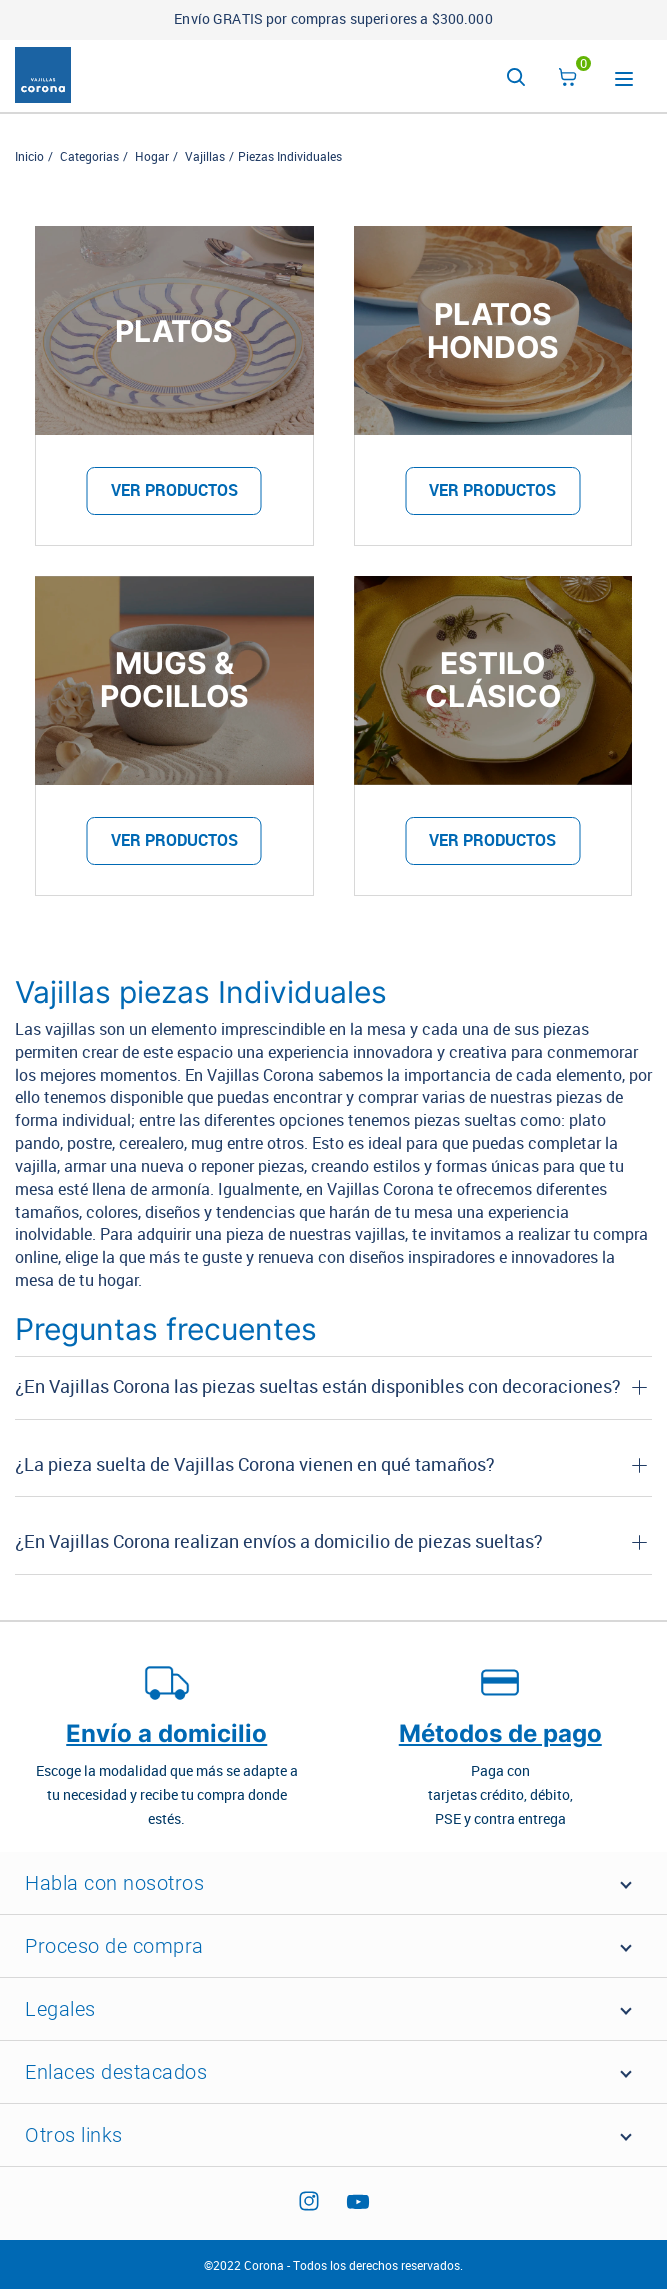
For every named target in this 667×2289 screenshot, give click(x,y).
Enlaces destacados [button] (116, 2072)
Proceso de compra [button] (114, 1946)
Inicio (29, 157)
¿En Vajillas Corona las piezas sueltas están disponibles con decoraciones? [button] (318, 1387)
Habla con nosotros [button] (114, 1883)
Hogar (152, 157)
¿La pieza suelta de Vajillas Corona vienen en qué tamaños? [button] (255, 1465)
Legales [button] (60, 2009)
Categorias (89, 157)
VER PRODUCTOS (174, 490)
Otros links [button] (74, 2135)
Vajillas (205, 157)
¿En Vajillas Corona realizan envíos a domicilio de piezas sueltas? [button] (279, 1542)
